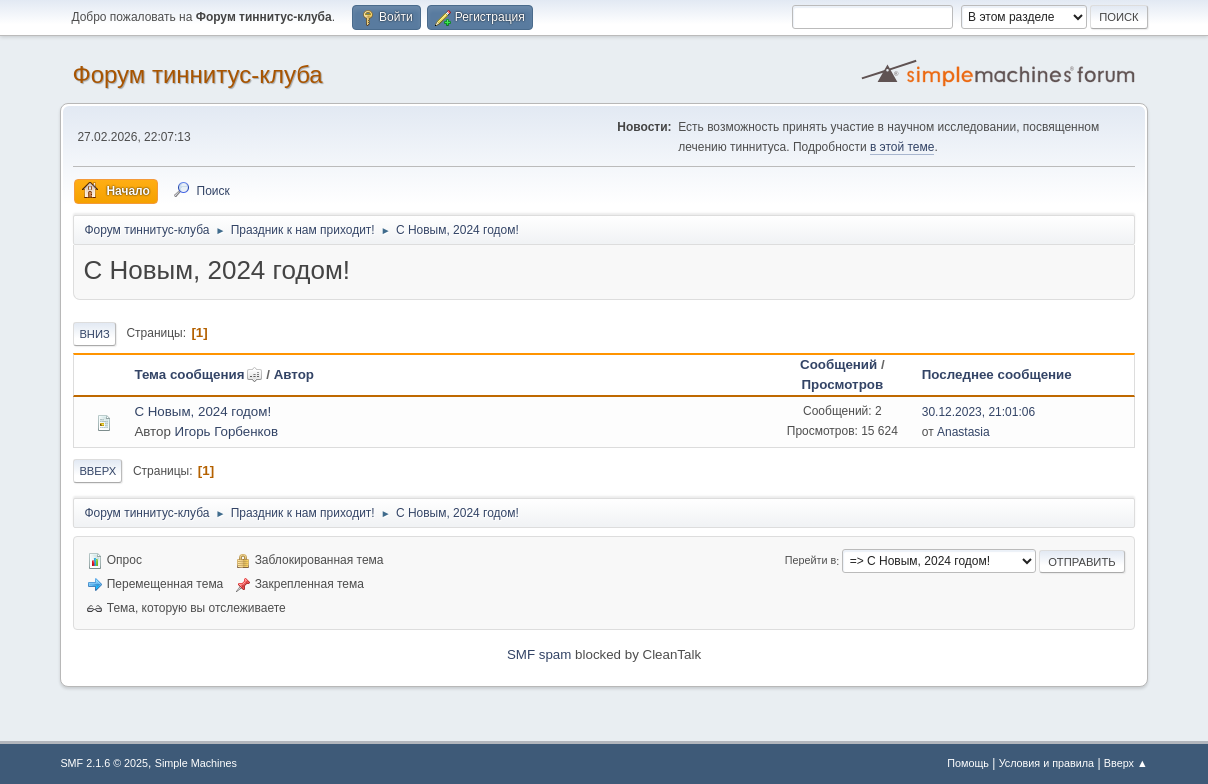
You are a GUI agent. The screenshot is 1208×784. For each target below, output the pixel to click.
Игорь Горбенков (227, 431)
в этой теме (902, 147)
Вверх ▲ (1126, 763)
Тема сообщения (198, 374)
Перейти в (810, 561)
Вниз (94, 334)
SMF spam (539, 654)
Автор (294, 374)
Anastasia (963, 432)
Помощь (968, 763)
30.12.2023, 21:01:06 (978, 412)
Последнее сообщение (997, 374)
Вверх (97, 471)
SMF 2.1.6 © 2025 (104, 763)
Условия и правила (1046, 763)
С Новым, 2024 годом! (202, 411)
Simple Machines (196, 763)
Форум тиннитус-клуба (197, 74)
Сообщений (838, 364)
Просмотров (843, 384)
